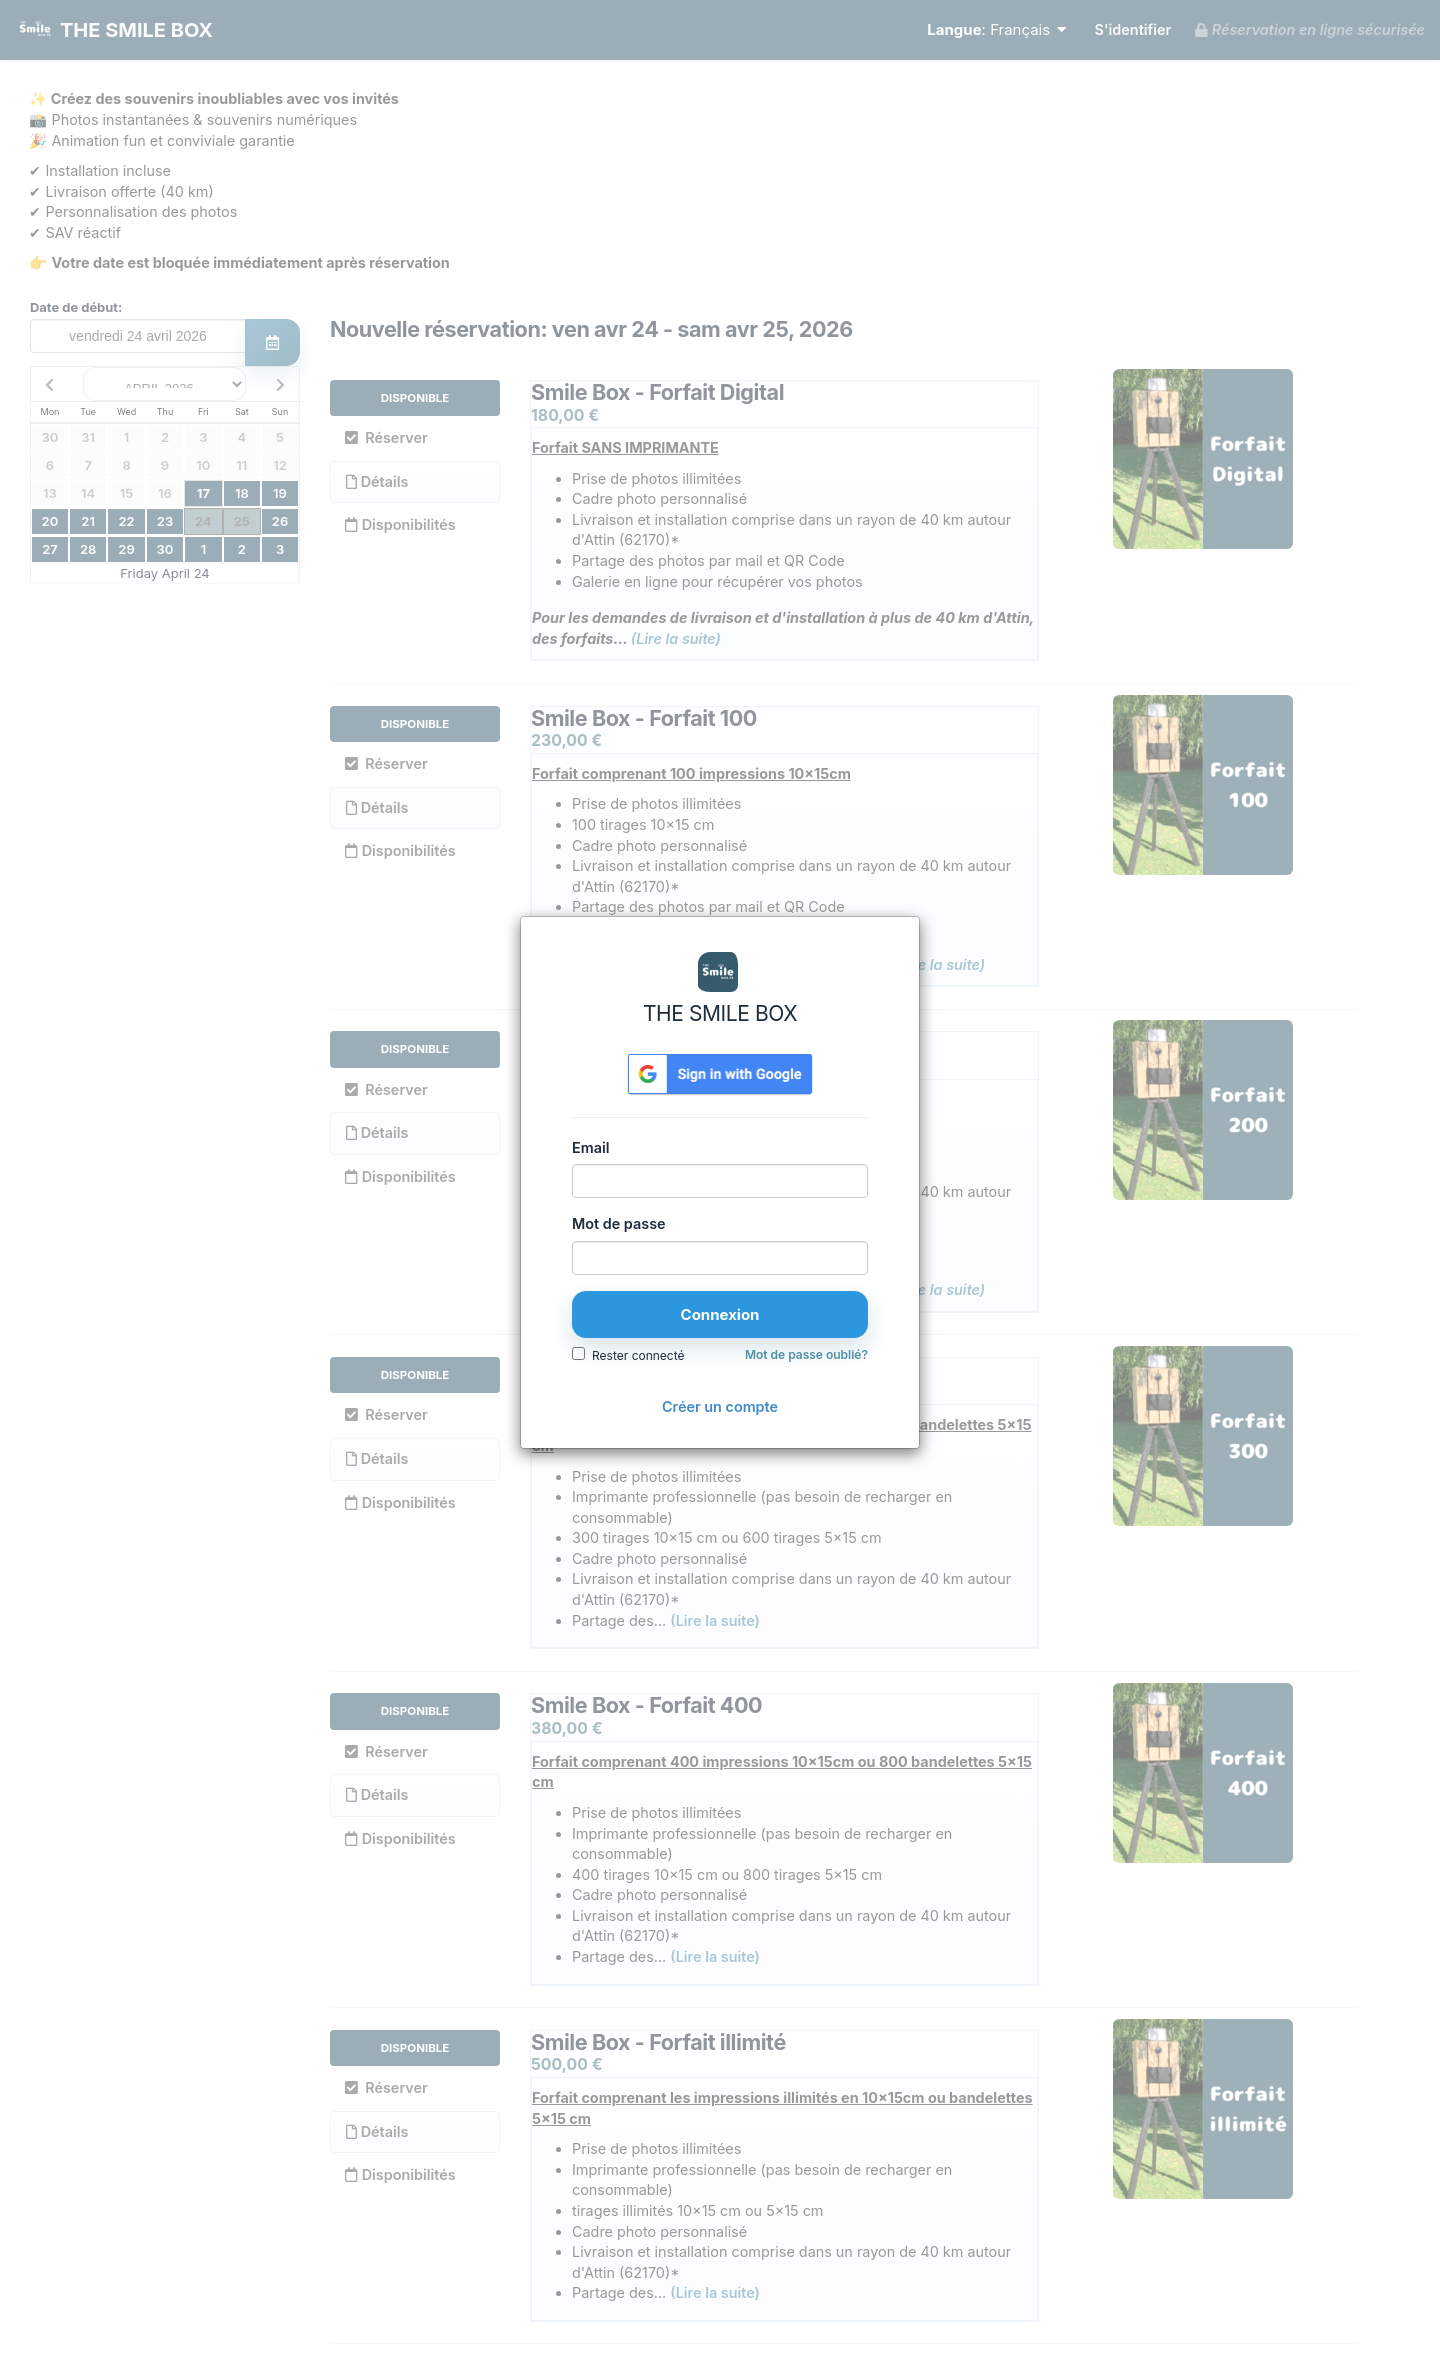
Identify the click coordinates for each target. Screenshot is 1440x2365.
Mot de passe (619, 1223)
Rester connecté (638, 1355)
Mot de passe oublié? (806, 1354)
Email (590, 1147)
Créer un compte (720, 1406)
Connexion (720, 1314)
